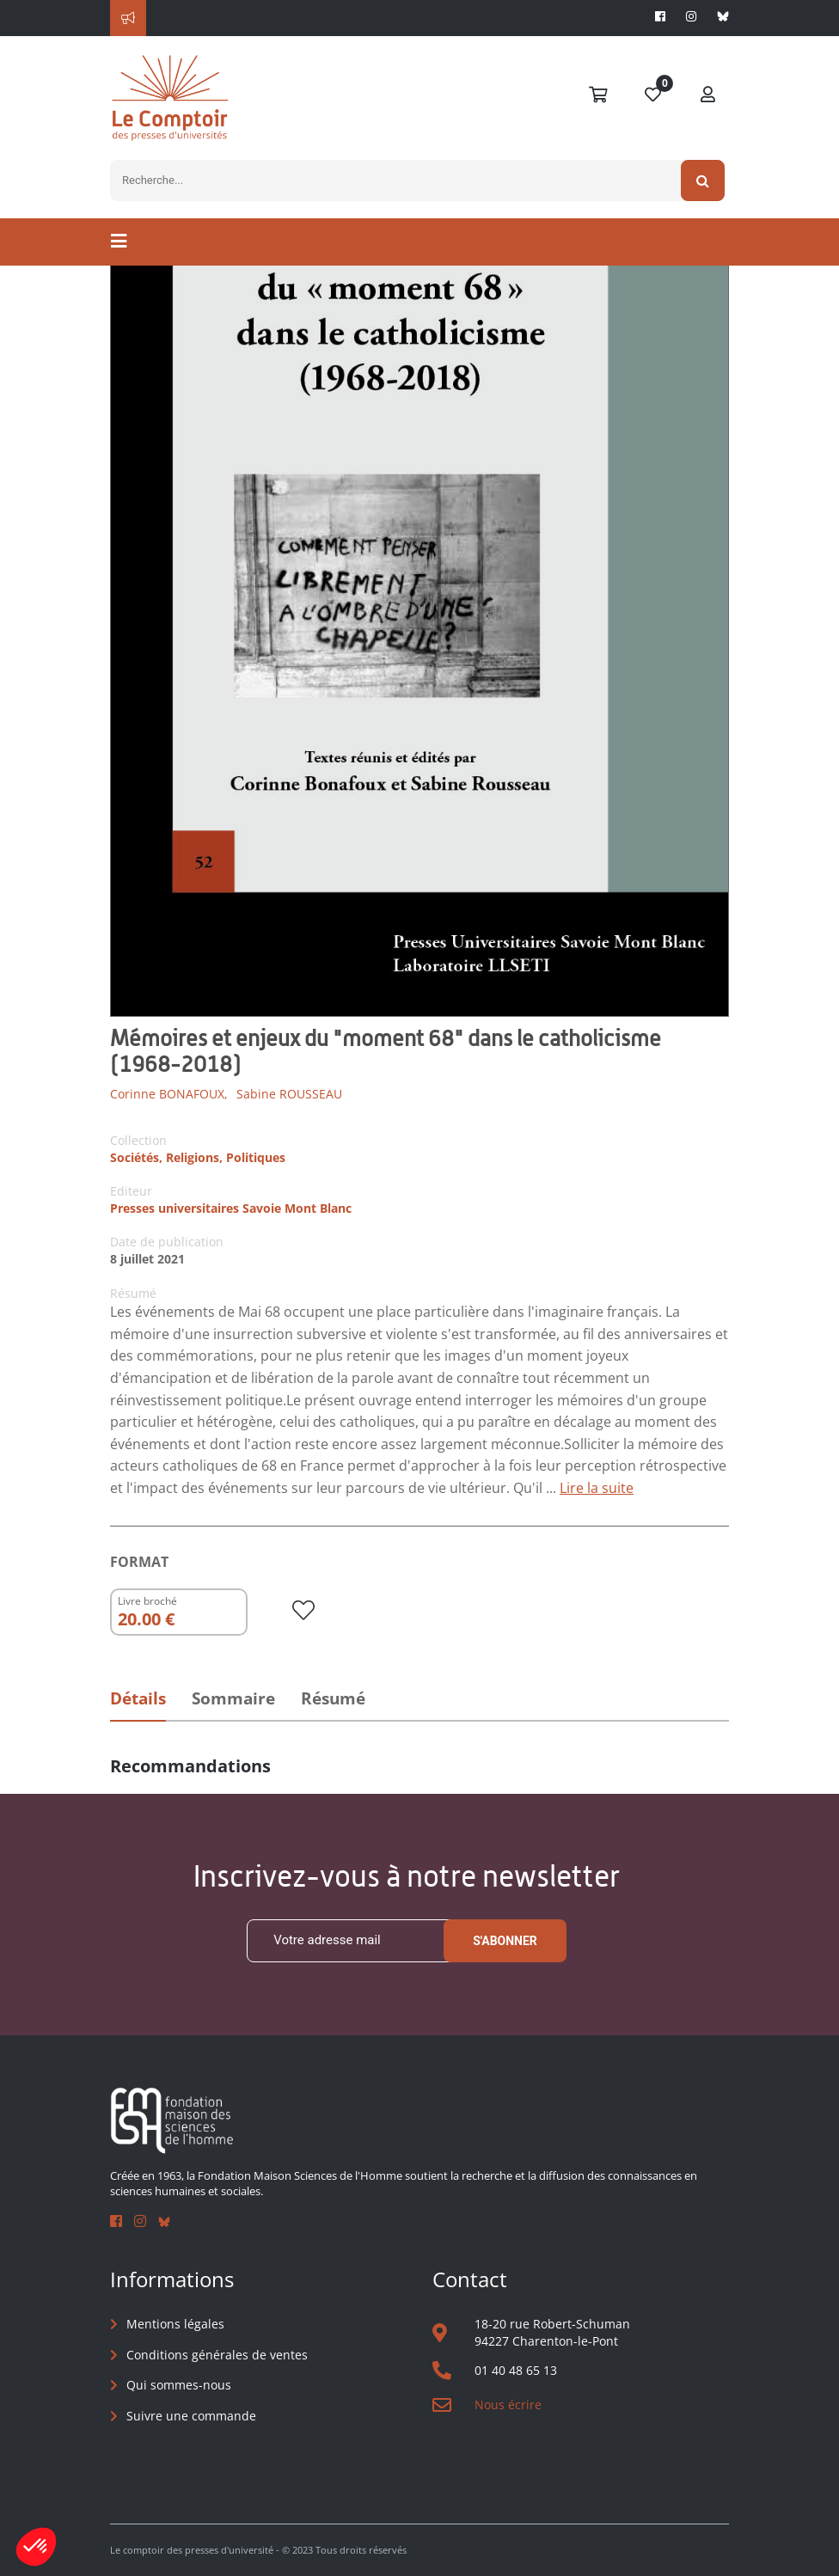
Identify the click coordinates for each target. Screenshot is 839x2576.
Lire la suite (597, 1487)
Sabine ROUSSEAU (289, 1094)
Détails (138, 1698)
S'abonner (505, 1941)
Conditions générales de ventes (217, 2355)
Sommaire (233, 1698)
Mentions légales (175, 2324)
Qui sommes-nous (178, 2385)
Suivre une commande (191, 2416)
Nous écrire (508, 2404)
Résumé (333, 1698)
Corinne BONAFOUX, (169, 1094)
